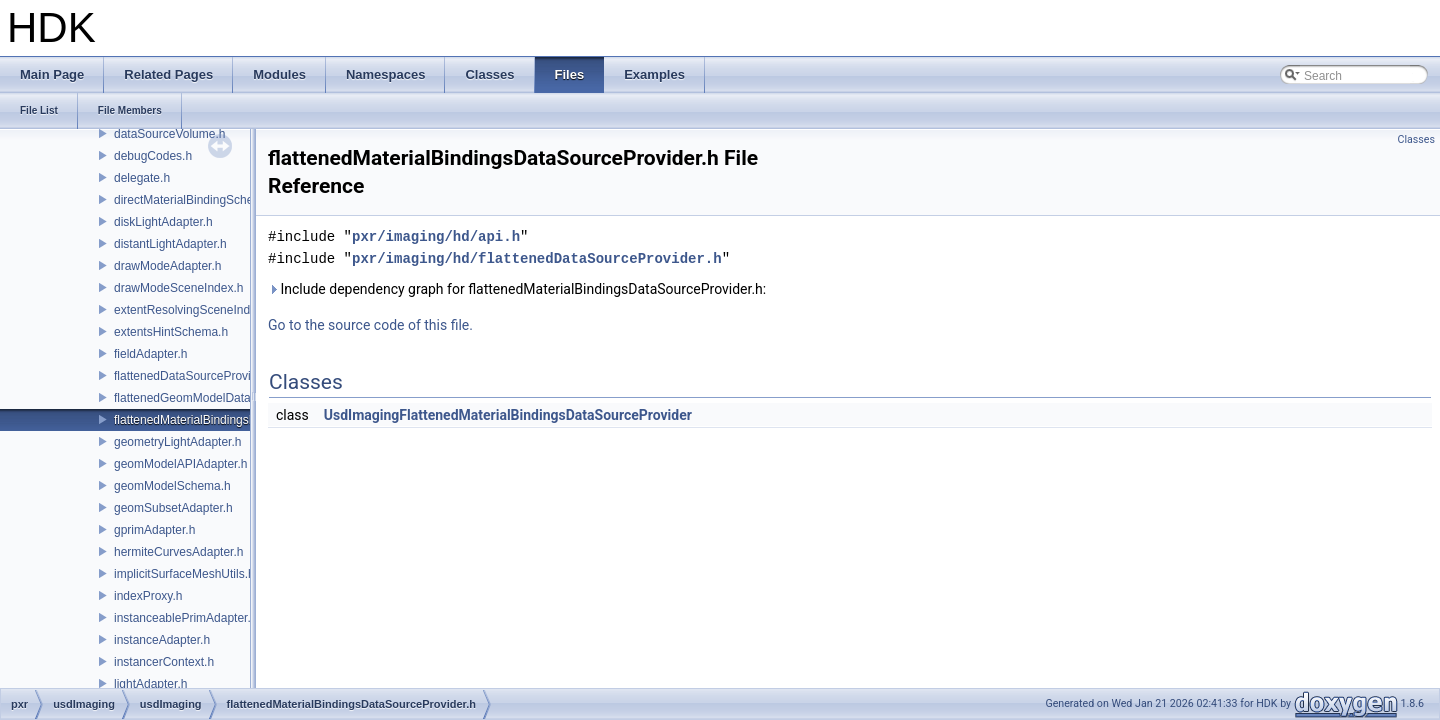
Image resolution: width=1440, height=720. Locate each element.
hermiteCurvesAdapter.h (178, 552)
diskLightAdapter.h (163, 222)
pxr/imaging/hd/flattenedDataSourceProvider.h (537, 258)
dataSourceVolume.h (169, 134)
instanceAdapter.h (162, 640)
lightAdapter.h (150, 684)
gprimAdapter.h (154, 530)
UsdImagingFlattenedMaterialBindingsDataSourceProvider (508, 415)
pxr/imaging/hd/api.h (436, 236)
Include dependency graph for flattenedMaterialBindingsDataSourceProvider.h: (517, 289)
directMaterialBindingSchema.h (197, 200)
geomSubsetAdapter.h (173, 508)
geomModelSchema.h (172, 486)
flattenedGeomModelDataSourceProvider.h (228, 398)
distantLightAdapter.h (170, 244)
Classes (1416, 139)
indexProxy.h (148, 596)
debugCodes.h (153, 156)
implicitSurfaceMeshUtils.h (184, 574)
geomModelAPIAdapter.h (180, 464)
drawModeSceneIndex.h (178, 288)
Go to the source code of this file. (370, 325)
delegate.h (142, 178)
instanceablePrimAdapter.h (185, 618)
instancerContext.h (164, 662)
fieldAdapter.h (150, 354)
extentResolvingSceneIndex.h (193, 310)
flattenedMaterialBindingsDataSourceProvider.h (240, 420)
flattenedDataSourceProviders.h (199, 376)
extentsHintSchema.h (171, 332)
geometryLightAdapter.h (177, 442)
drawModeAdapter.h (167, 266)
